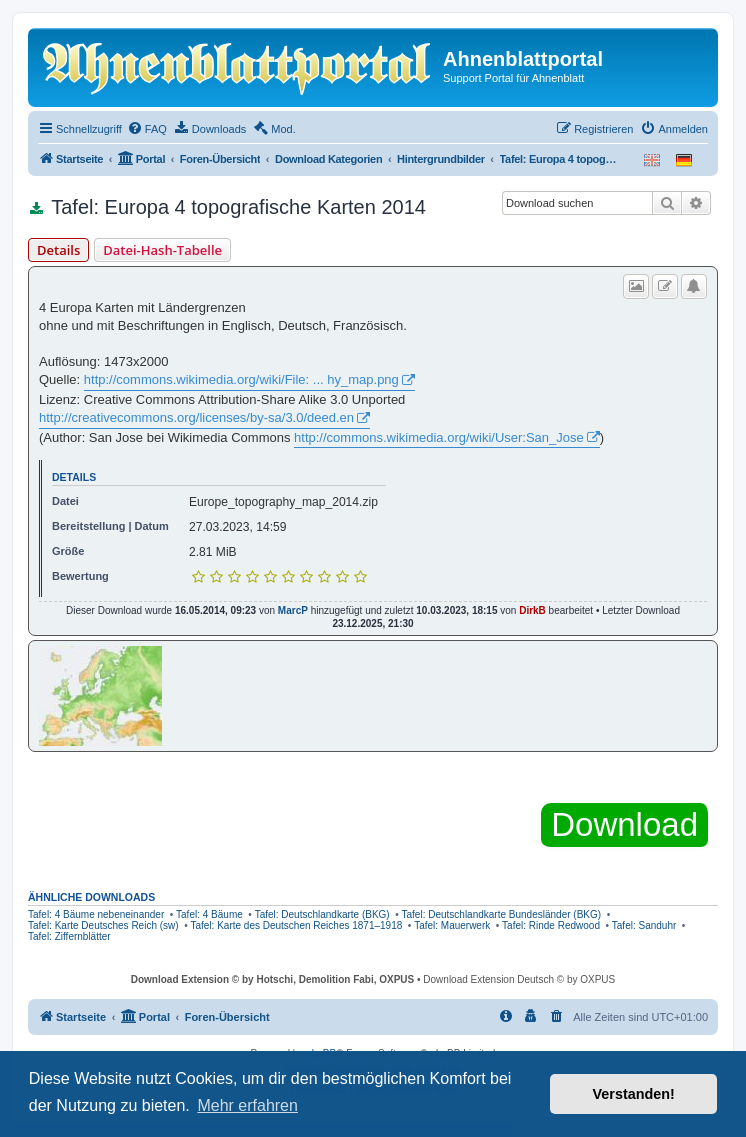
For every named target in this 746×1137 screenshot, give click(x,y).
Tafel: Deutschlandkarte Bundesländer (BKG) (502, 914)
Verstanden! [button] (634, 1094)
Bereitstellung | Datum (110, 526)
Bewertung (80, 576)
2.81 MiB (213, 552)
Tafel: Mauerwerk (452, 925)
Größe (68, 551)
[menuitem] (147, 129)
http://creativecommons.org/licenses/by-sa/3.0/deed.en (196, 417)
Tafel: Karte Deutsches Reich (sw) (103, 925)
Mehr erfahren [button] (247, 1105)
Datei (65, 501)
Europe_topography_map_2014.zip (283, 502)
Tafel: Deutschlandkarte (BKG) (322, 914)
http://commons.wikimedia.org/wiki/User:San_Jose (439, 437)
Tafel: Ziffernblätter (69, 936)
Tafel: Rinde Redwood (551, 925)
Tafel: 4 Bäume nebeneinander (96, 914)
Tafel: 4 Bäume (209, 914)
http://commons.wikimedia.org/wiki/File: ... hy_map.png (241, 379)
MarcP (293, 610)
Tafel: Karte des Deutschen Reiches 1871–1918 (296, 925)
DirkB (532, 610)
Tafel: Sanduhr (644, 925)
